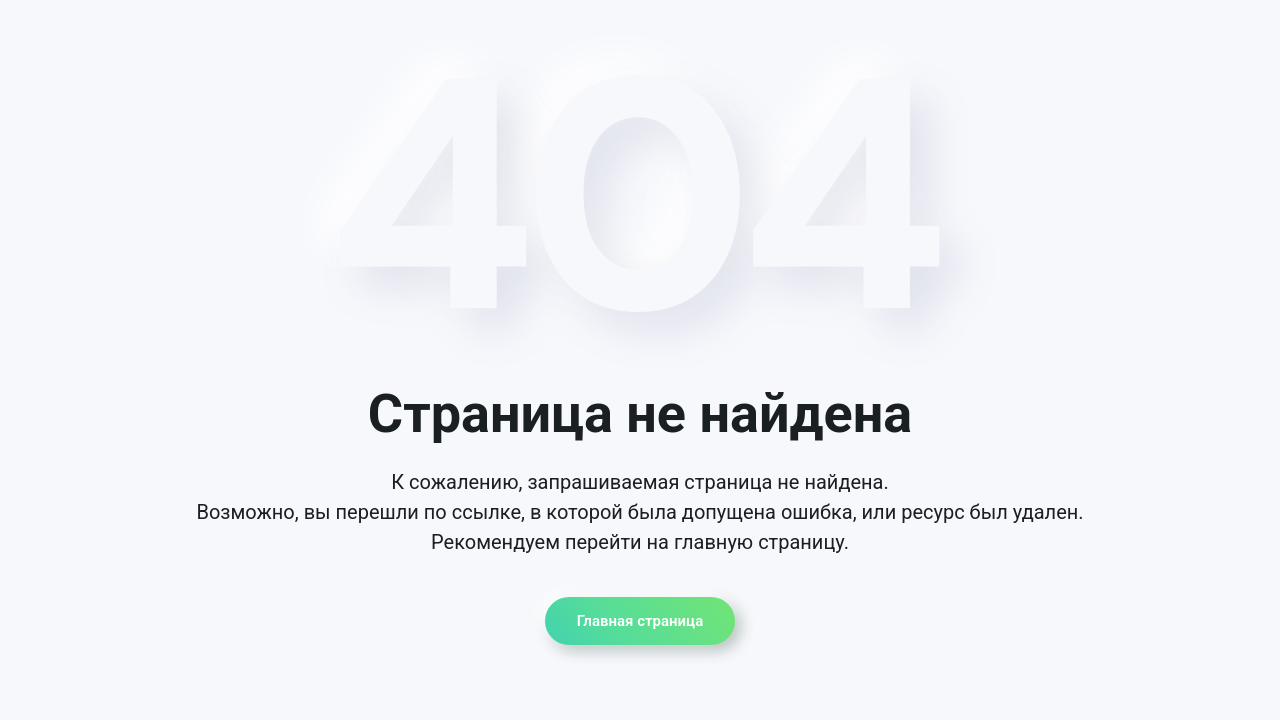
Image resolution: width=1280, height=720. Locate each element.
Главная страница (640, 621)
